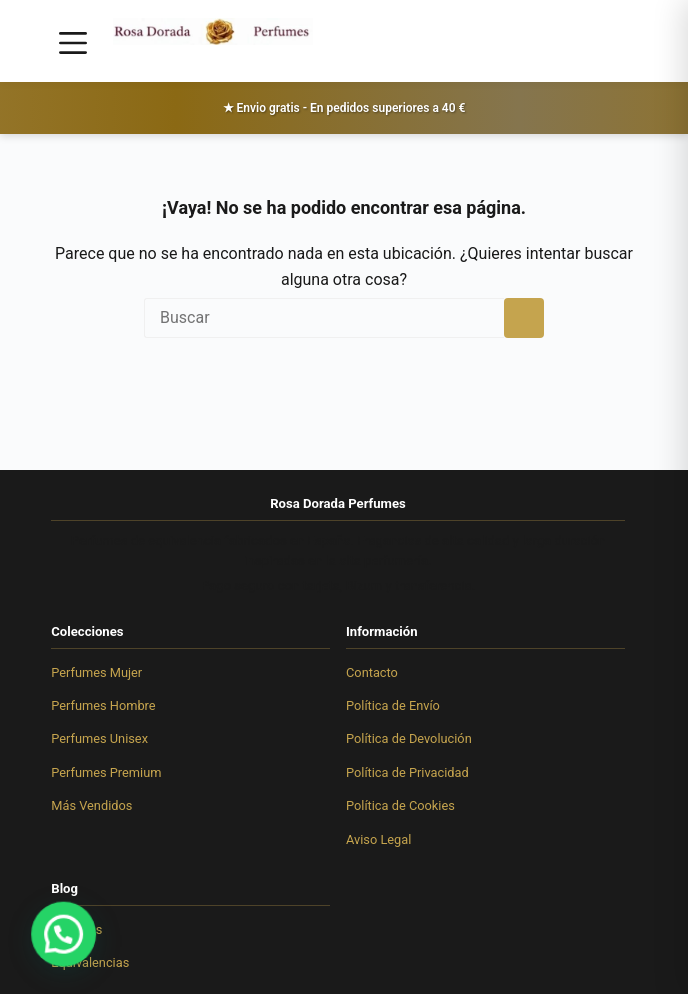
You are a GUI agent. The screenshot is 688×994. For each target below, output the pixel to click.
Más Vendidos (91, 805)
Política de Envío (393, 705)
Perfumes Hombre (103, 705)
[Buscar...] (324, 318)
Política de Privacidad (407, 772)
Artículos (76, 929)
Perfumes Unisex (99, 738)
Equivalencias (90, 962)
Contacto (372, 672)
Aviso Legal (378, 839)
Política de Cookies (400, 805)
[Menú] (73, 43)
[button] (42, 941)
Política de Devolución (409, 738)
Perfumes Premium (106, 772)
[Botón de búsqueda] (524, 318)
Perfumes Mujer (96, 672)
